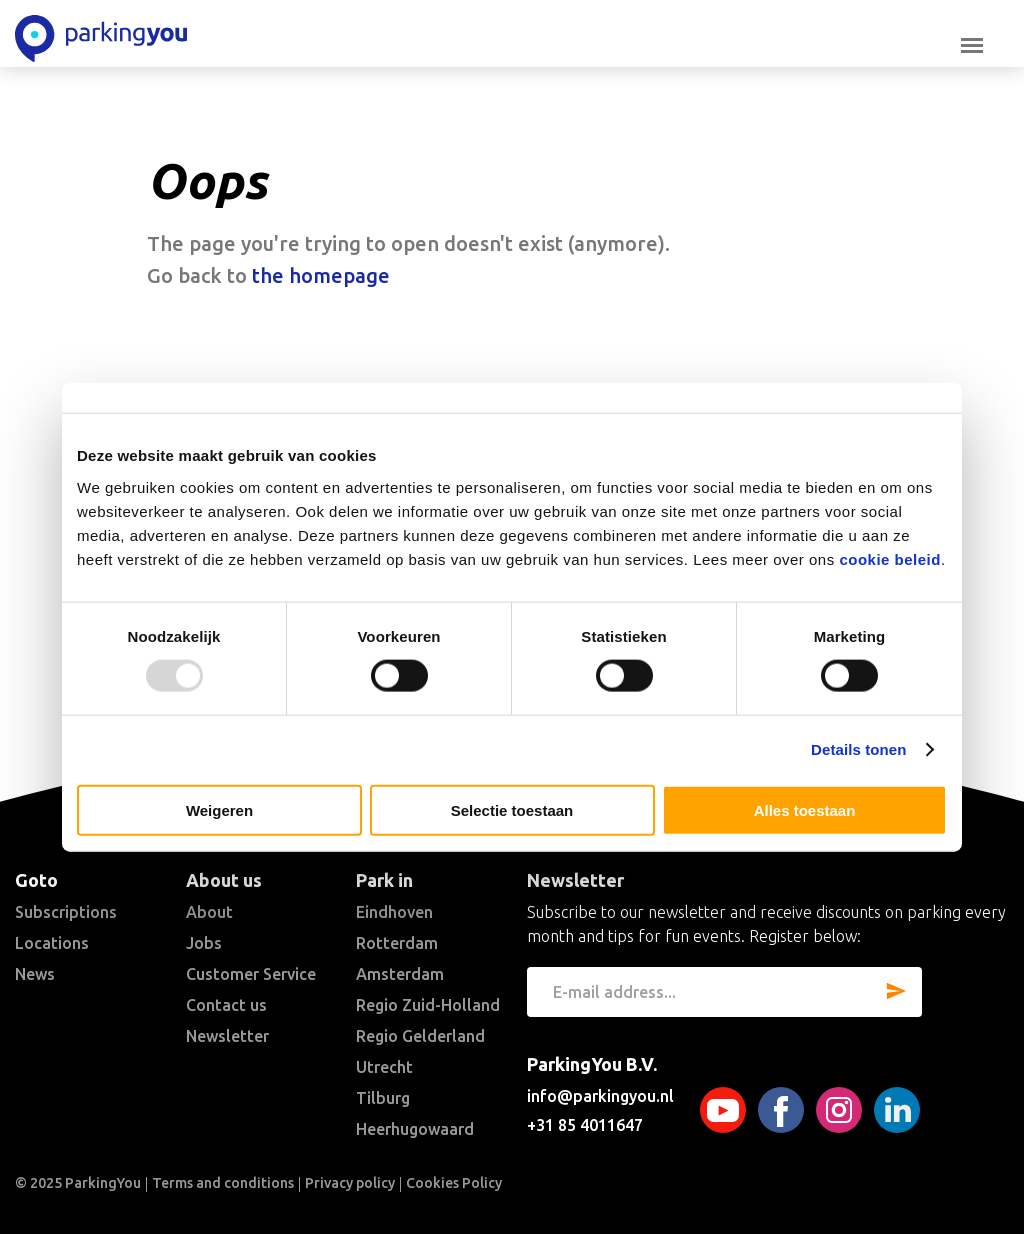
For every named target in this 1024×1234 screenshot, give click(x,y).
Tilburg (383, 1098)
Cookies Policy (454, 1183)
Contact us (226, 1005)
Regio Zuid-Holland (428, 1005)
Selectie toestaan (512, 809)
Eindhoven (394, 912)
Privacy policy (350, 1183)
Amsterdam (400, 974)
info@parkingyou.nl (600, 1096)
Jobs (204, 943)
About (209, 912)
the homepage (321, 275)
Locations (52, 943)
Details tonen (858, 749)
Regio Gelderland (420, 1036)
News (35, 974)
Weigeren (219, 809)
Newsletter (227, 1036)
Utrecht (384, 1067)
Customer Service (251, 974)
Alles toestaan (805, 809)
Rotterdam (397, 943)
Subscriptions (66, 912)
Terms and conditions (223, 1183)
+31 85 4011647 (585, 1125)
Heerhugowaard (415, 1129)
